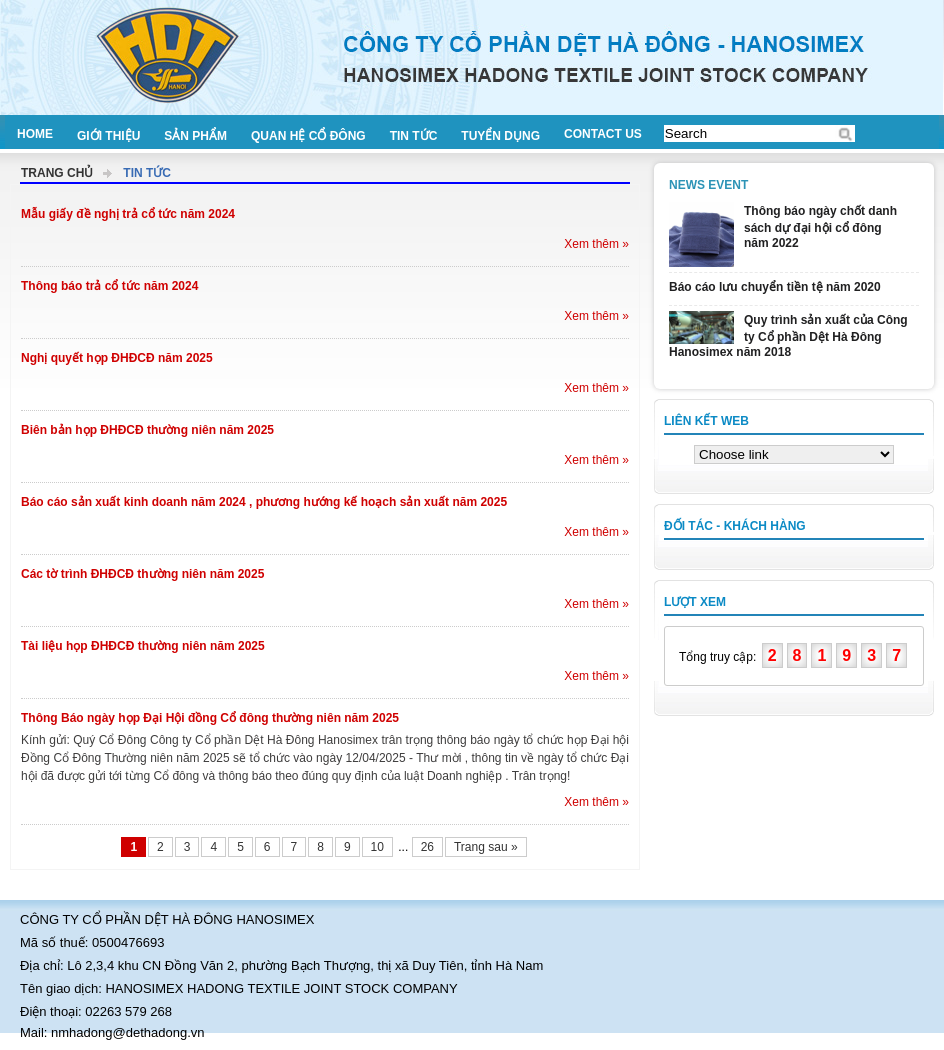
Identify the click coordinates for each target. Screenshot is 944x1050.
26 (427, 847)
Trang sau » (486, 847)
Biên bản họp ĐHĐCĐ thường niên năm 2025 (147, 430)
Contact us (603, 134)
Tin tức (414, 136)
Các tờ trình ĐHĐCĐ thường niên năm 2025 (142, 574)
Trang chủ (57, 173)
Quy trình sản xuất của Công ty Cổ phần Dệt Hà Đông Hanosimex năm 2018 (788, 336)
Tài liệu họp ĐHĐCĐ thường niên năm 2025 (143, 646)
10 (377, 847)
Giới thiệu (108, 136)
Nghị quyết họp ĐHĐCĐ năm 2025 (117, 358)
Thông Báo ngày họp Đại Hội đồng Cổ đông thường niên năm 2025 (210, 718)
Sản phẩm (195, 136)
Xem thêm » (596, 244)
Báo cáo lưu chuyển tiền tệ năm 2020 (775, 287)
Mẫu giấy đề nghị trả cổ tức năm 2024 (128, 214)
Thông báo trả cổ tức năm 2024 (109, 286)
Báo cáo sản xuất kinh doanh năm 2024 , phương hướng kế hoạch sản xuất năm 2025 (264, 502)
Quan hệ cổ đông (308, 136)
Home (35, 134)
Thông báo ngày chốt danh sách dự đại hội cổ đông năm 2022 (820, 227)
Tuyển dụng (500, 136)
